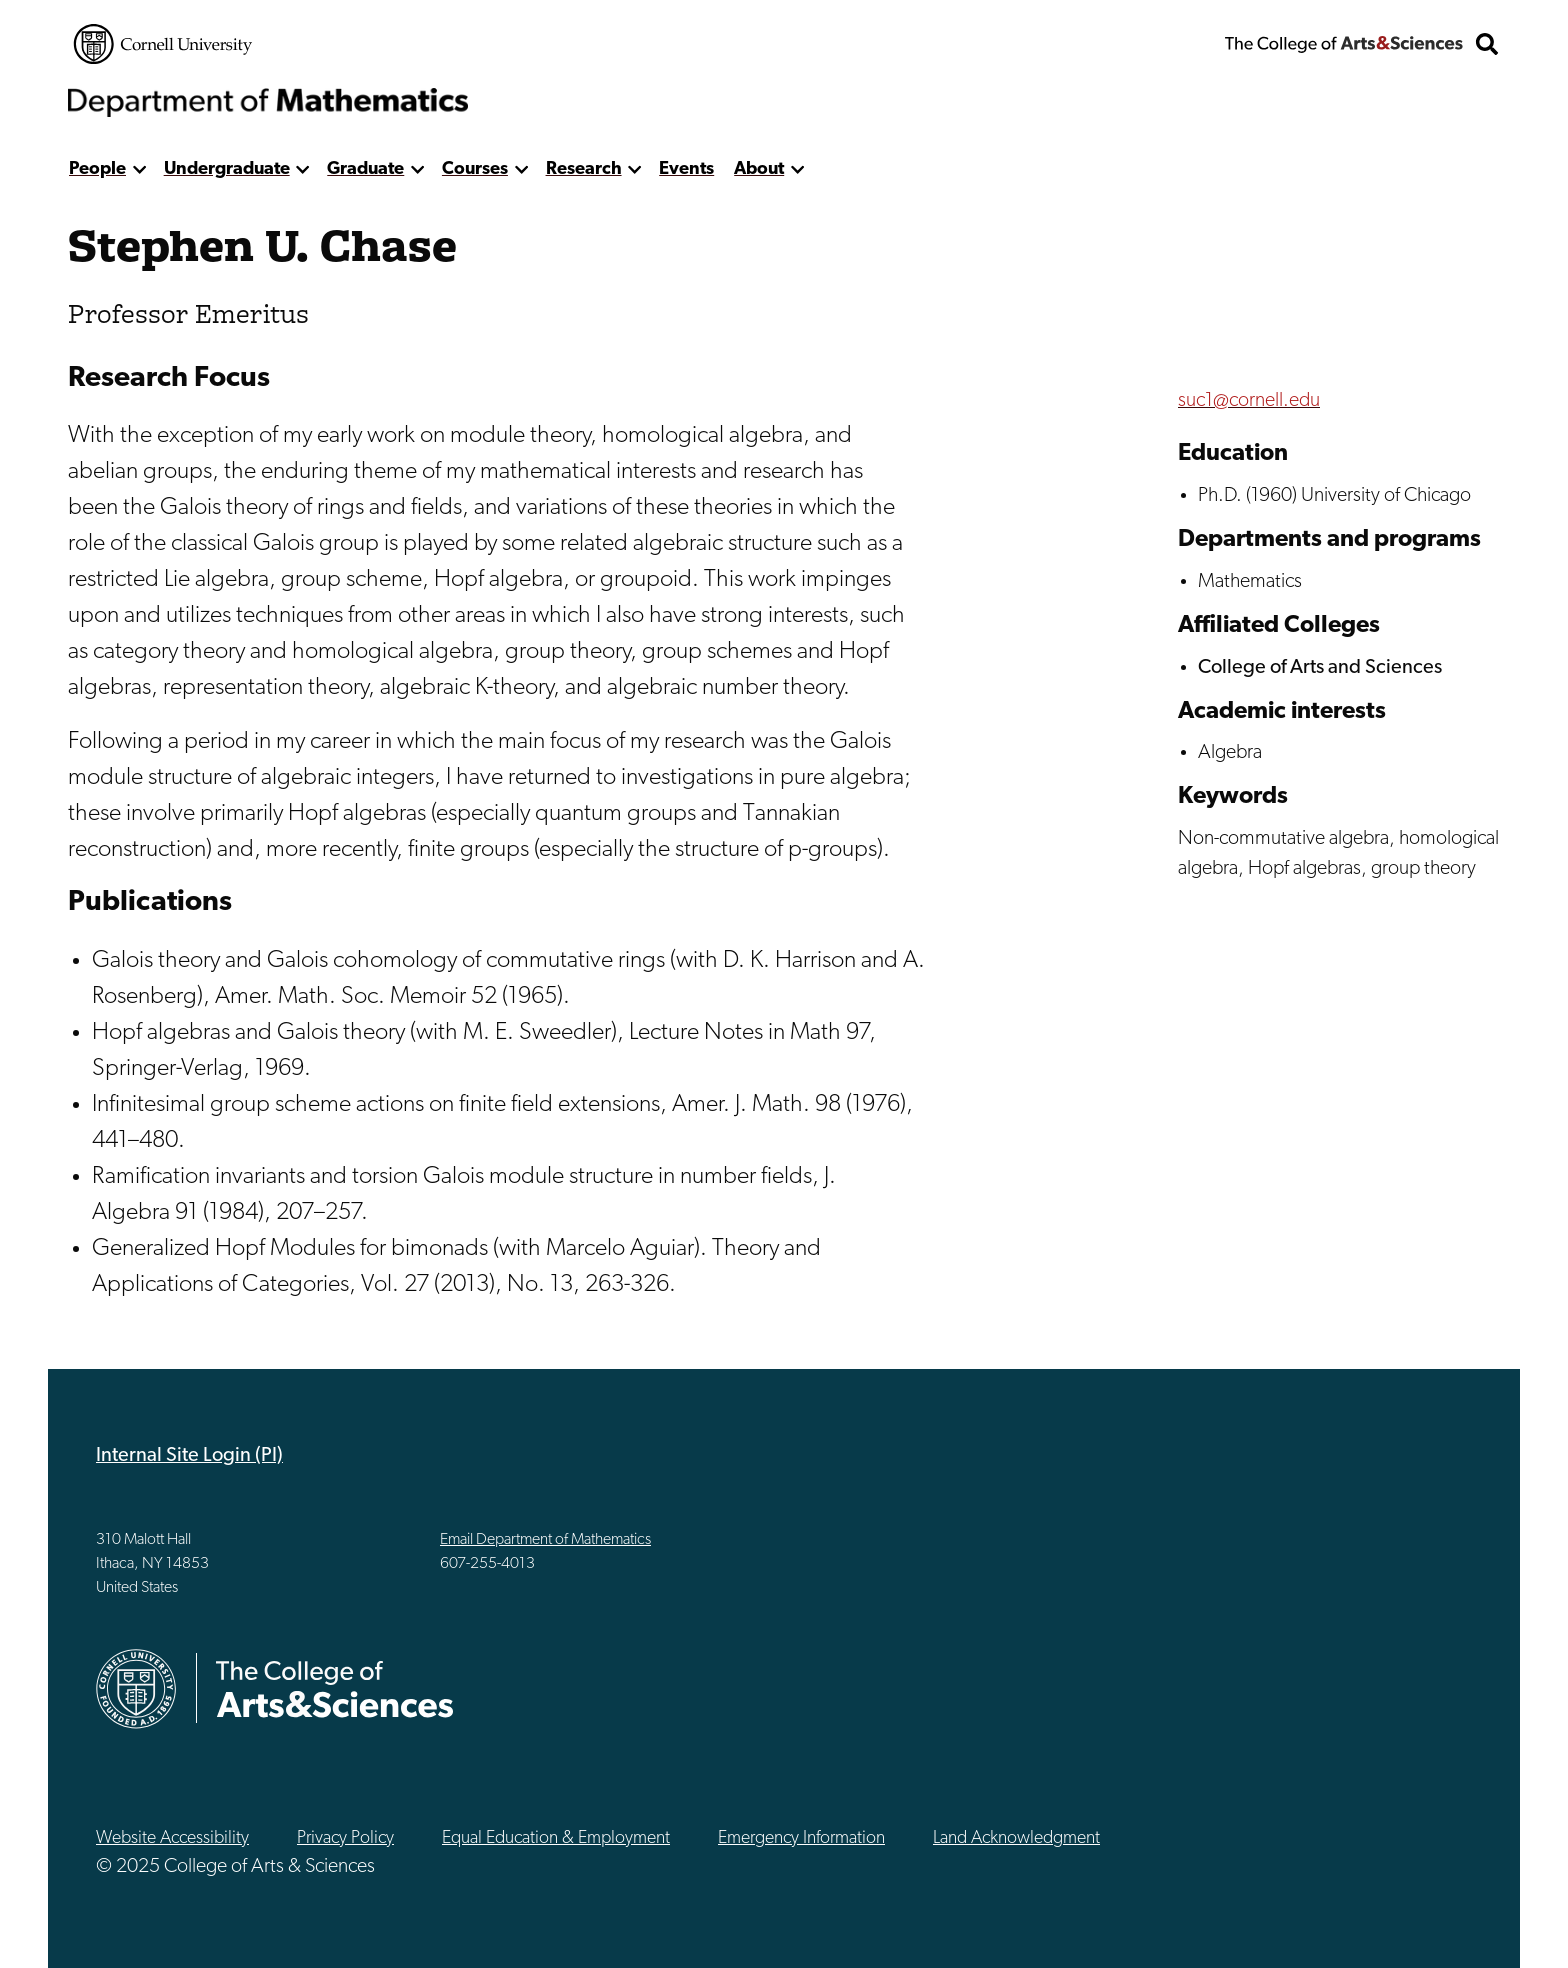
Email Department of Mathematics (545, 1540)
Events (686, 169)
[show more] (139, 169)
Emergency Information (801, 1838)
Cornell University (163, 44)
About (759, 169)
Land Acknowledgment (1016, 1838)
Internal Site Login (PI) (189, 1456)
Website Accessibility (172, 1838)
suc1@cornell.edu (1249, 401)
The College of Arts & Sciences (1344, 44)
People (97, 169)
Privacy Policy (345, 1838)
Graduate (365, 169)
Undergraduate (227, 169)
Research (584, 169)
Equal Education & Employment (556, 1838)
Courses (475, 169)
